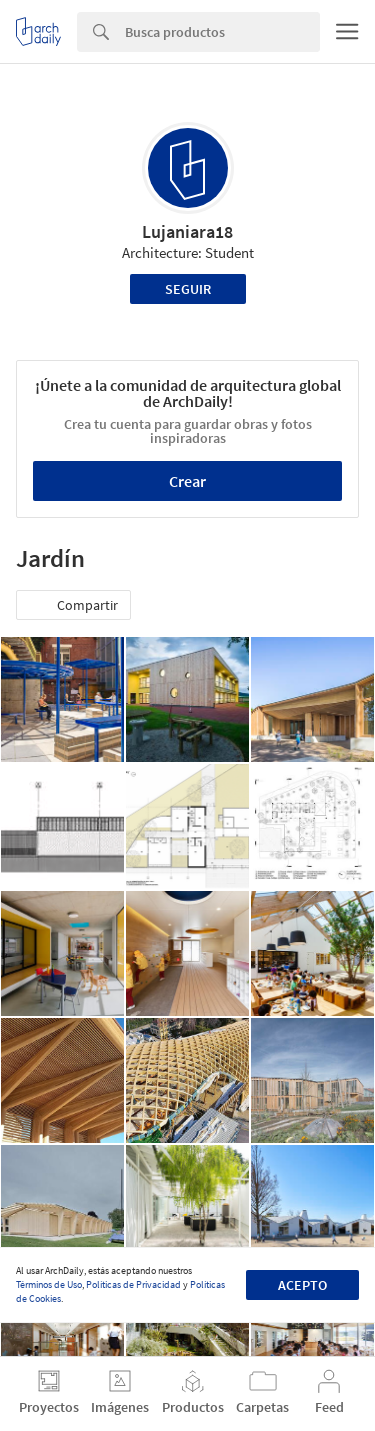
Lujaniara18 (187, 231)
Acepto (302, 1285)
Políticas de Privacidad (133, 1284)
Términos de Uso (49, 1284)
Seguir (188, 289)
